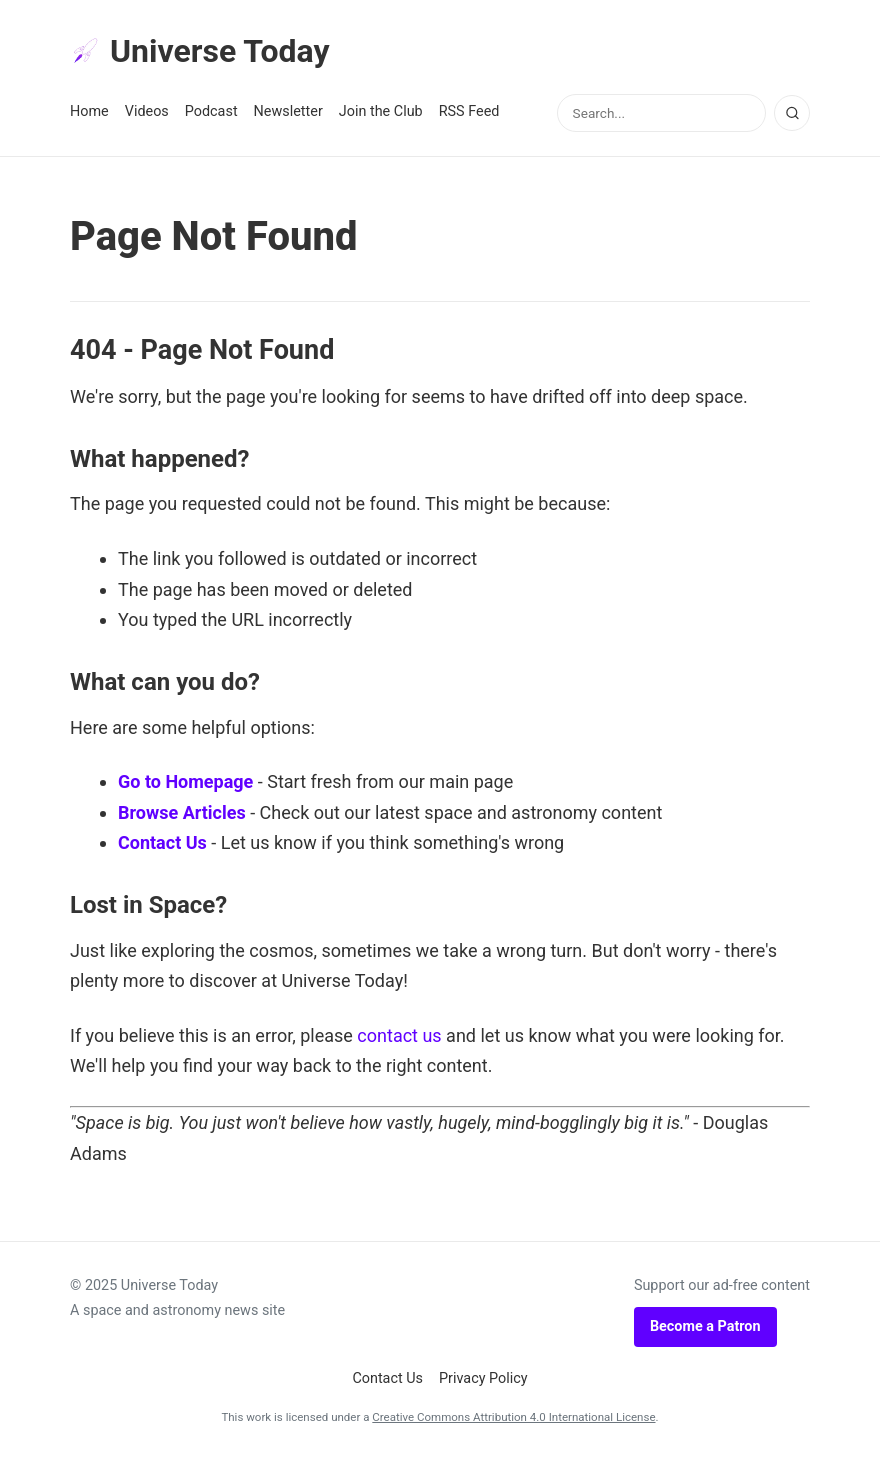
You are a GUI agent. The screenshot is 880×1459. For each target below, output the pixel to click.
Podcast (211, 111)
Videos (147, 111)
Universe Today (200, 51)
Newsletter (288, 111)
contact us (399, 1035)
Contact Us (162, 842)
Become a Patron (705, 1326)
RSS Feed (469, 111)
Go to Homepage (185, 781)
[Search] (792, 113)
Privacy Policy (483, 1378)
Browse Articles (182, 812)
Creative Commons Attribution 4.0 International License (513, 1417)
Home (89, 111)
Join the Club (381, 111)
